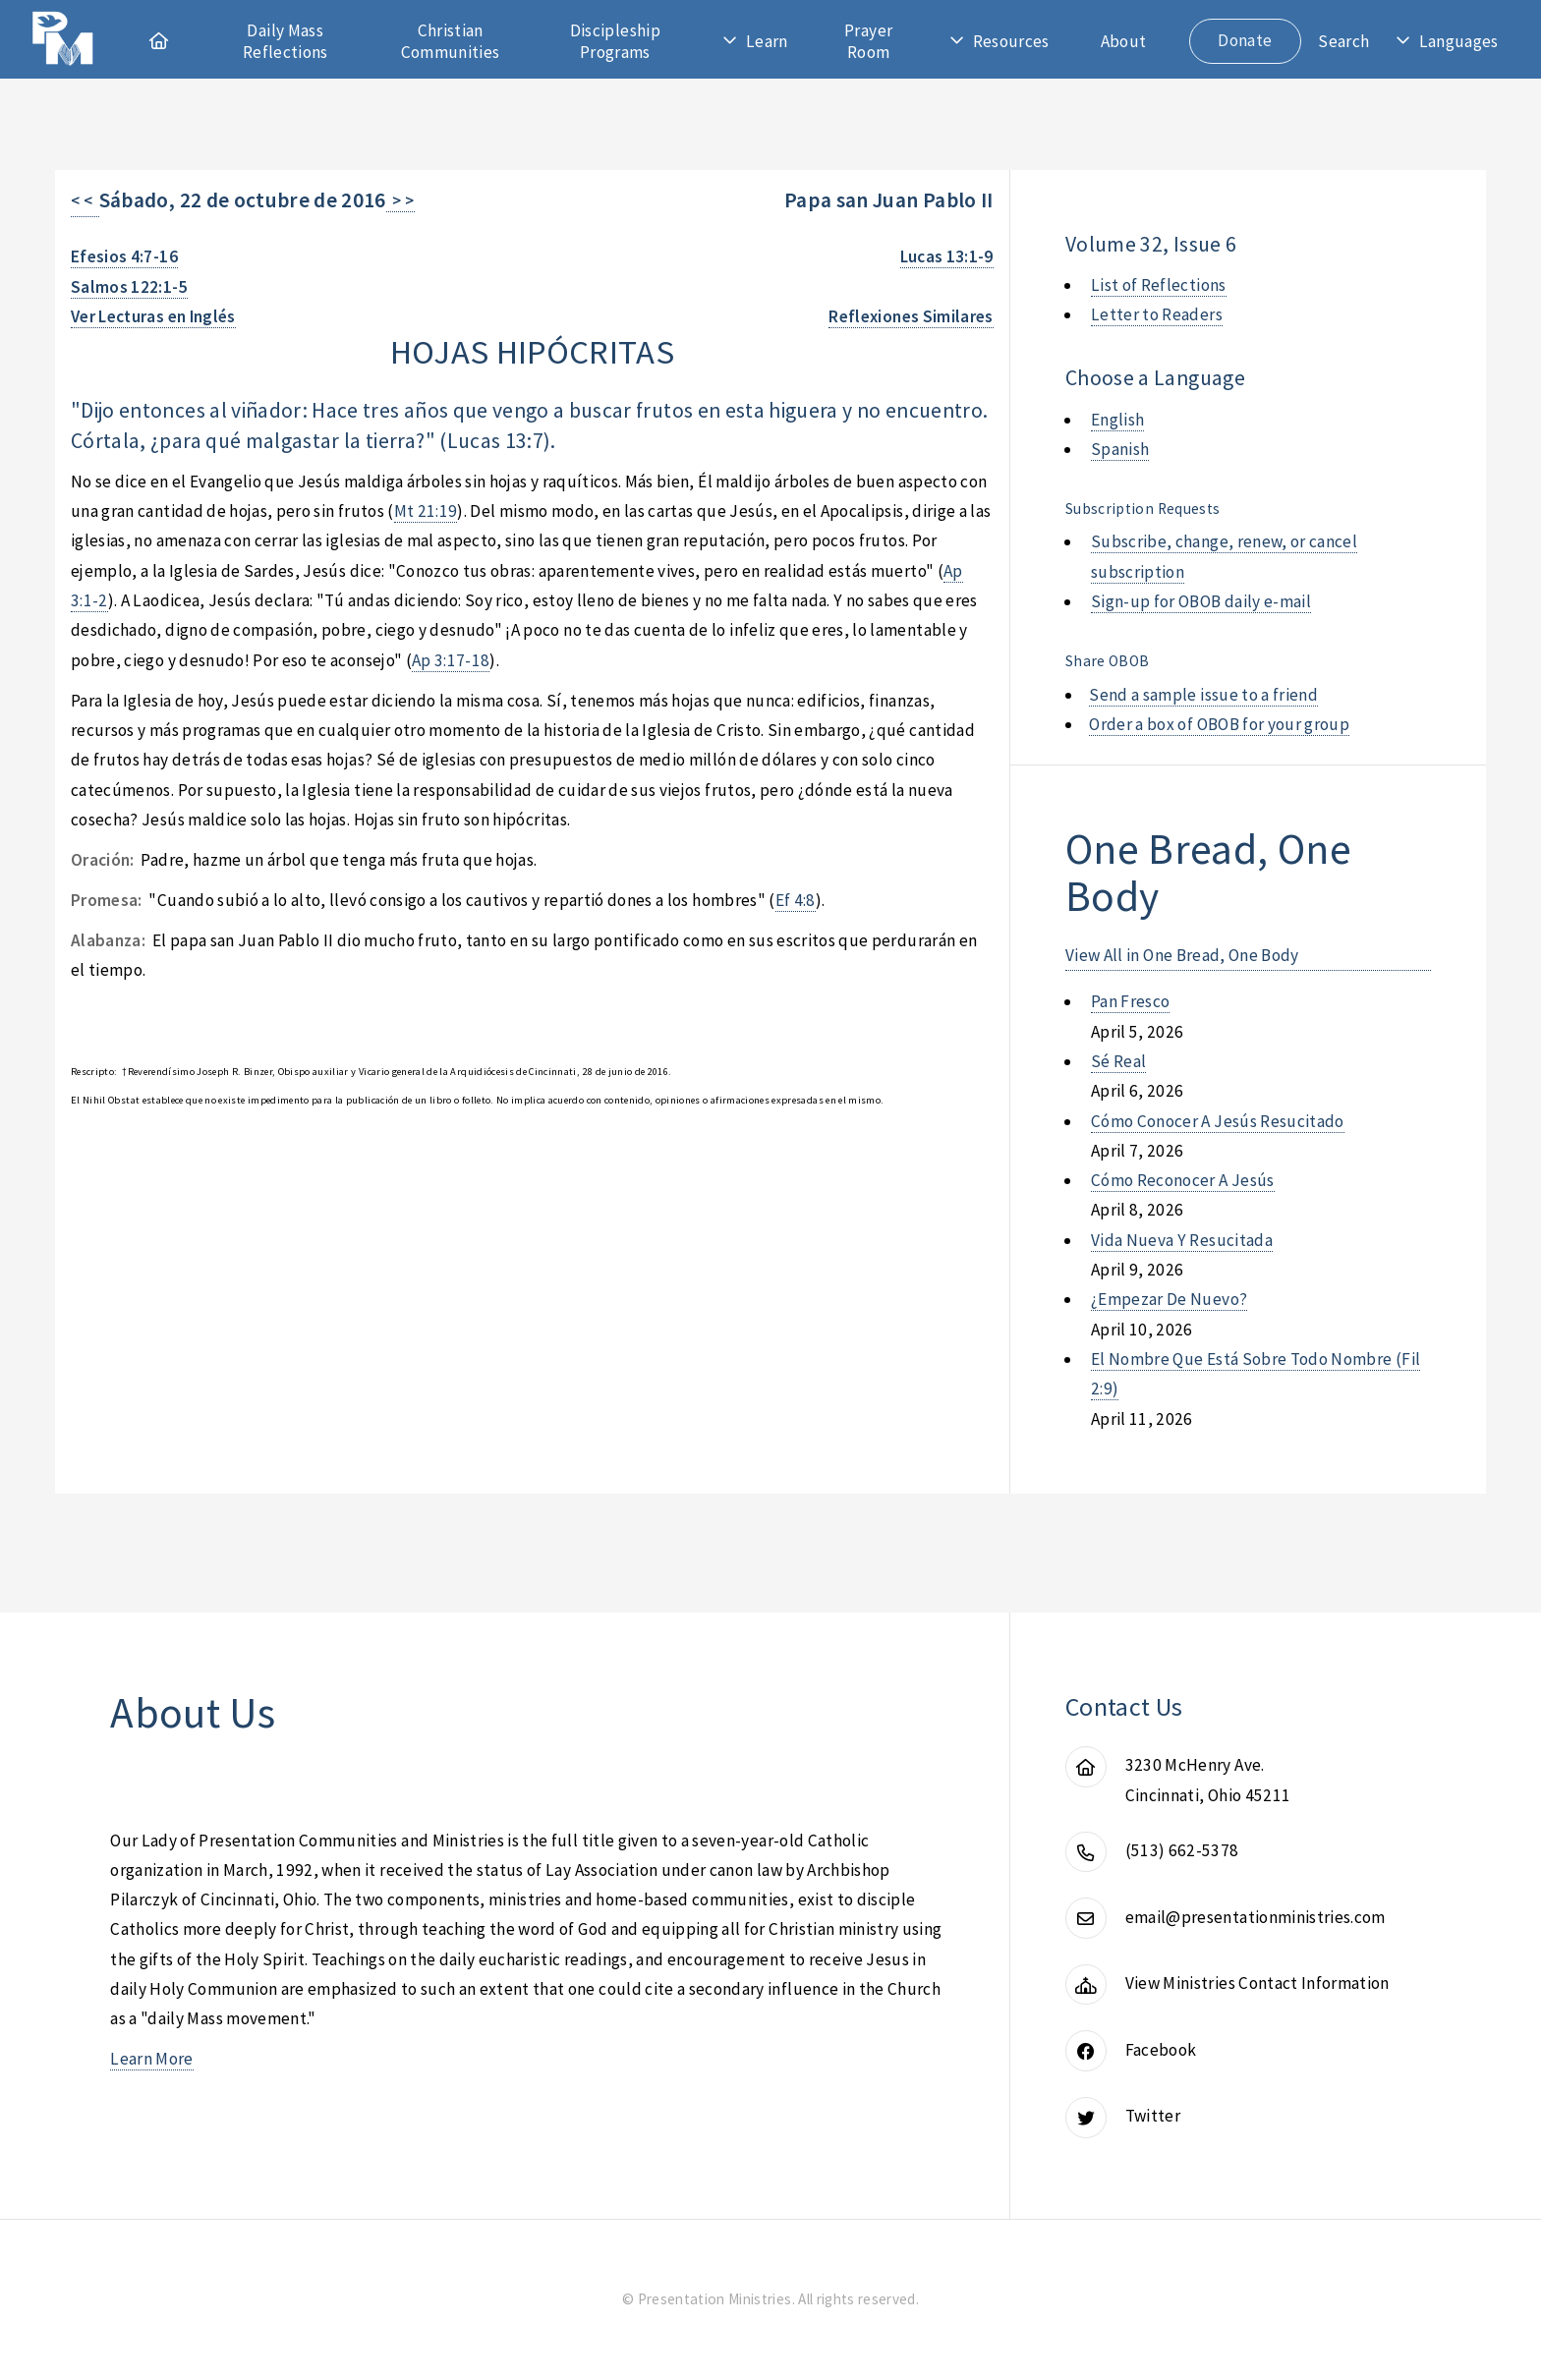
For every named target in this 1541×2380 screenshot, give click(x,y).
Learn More (151, 2058)
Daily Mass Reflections (285, 41)
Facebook (1161, 2050)
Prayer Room (868, 41)
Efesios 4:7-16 (124, 256)
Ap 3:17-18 (450, 660)
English (1117, 419)
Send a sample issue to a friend (1203, 695)
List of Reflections (1159, 285)
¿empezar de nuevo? (1169, 1299)
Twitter (1152, 2115)
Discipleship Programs (615, 41)
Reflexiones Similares (910, 316)
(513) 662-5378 (1182, 1850)
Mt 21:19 (426, 511)
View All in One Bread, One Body (1182, 955)
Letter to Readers (1157, 314)
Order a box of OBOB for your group (1219, 724)
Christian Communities (450, 41)
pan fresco (1130, 1001)
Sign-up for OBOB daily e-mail (1201, 601)
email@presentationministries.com (1255, 1917)
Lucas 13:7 (495, 440)
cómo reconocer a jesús (1183, 1180)
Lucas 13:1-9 (947, 256)
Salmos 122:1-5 (129, 287)
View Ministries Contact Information (1257, 1983)
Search (1343, 41)
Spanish (1120, 449)
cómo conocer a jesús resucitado (1217, 1121)
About (1124, 41)
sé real (1118, 1061)
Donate (1245, 40)
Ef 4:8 (795, 900)
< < (85, 200)
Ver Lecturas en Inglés (153, 316)
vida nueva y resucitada (1182, 1240)
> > (400, 200)
